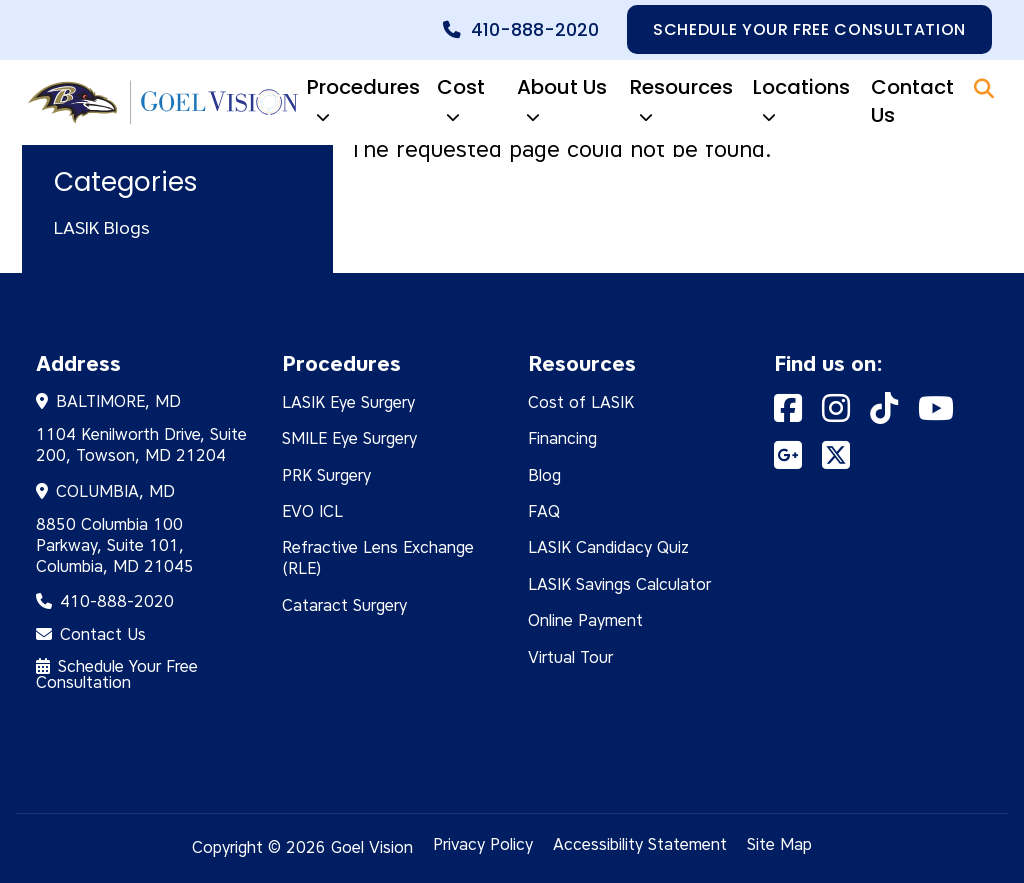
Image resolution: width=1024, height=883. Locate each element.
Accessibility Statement (640, 844)
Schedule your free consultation (809, 29)
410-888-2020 (535, 30)
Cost (461, 103)
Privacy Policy (483, 844)
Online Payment (585, 620)
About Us (562, 103)
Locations (801, 103)
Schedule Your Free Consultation (117, 674)
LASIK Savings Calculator (619, 584)
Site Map (779, 844)
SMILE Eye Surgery (349, 438)
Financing (562, 438)
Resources (681, 103)
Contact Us (912, 101)
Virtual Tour (570, 657)
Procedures (363, 103)
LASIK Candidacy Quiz (608, 547)
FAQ (544, 511)
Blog (544, 475)
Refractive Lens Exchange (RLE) (378, 558)
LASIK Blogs (102, 227)
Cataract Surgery (344, 605)
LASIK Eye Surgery (348, 402)
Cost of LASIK (581, 402)
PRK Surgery (326, 475)
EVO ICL (312, 511)
